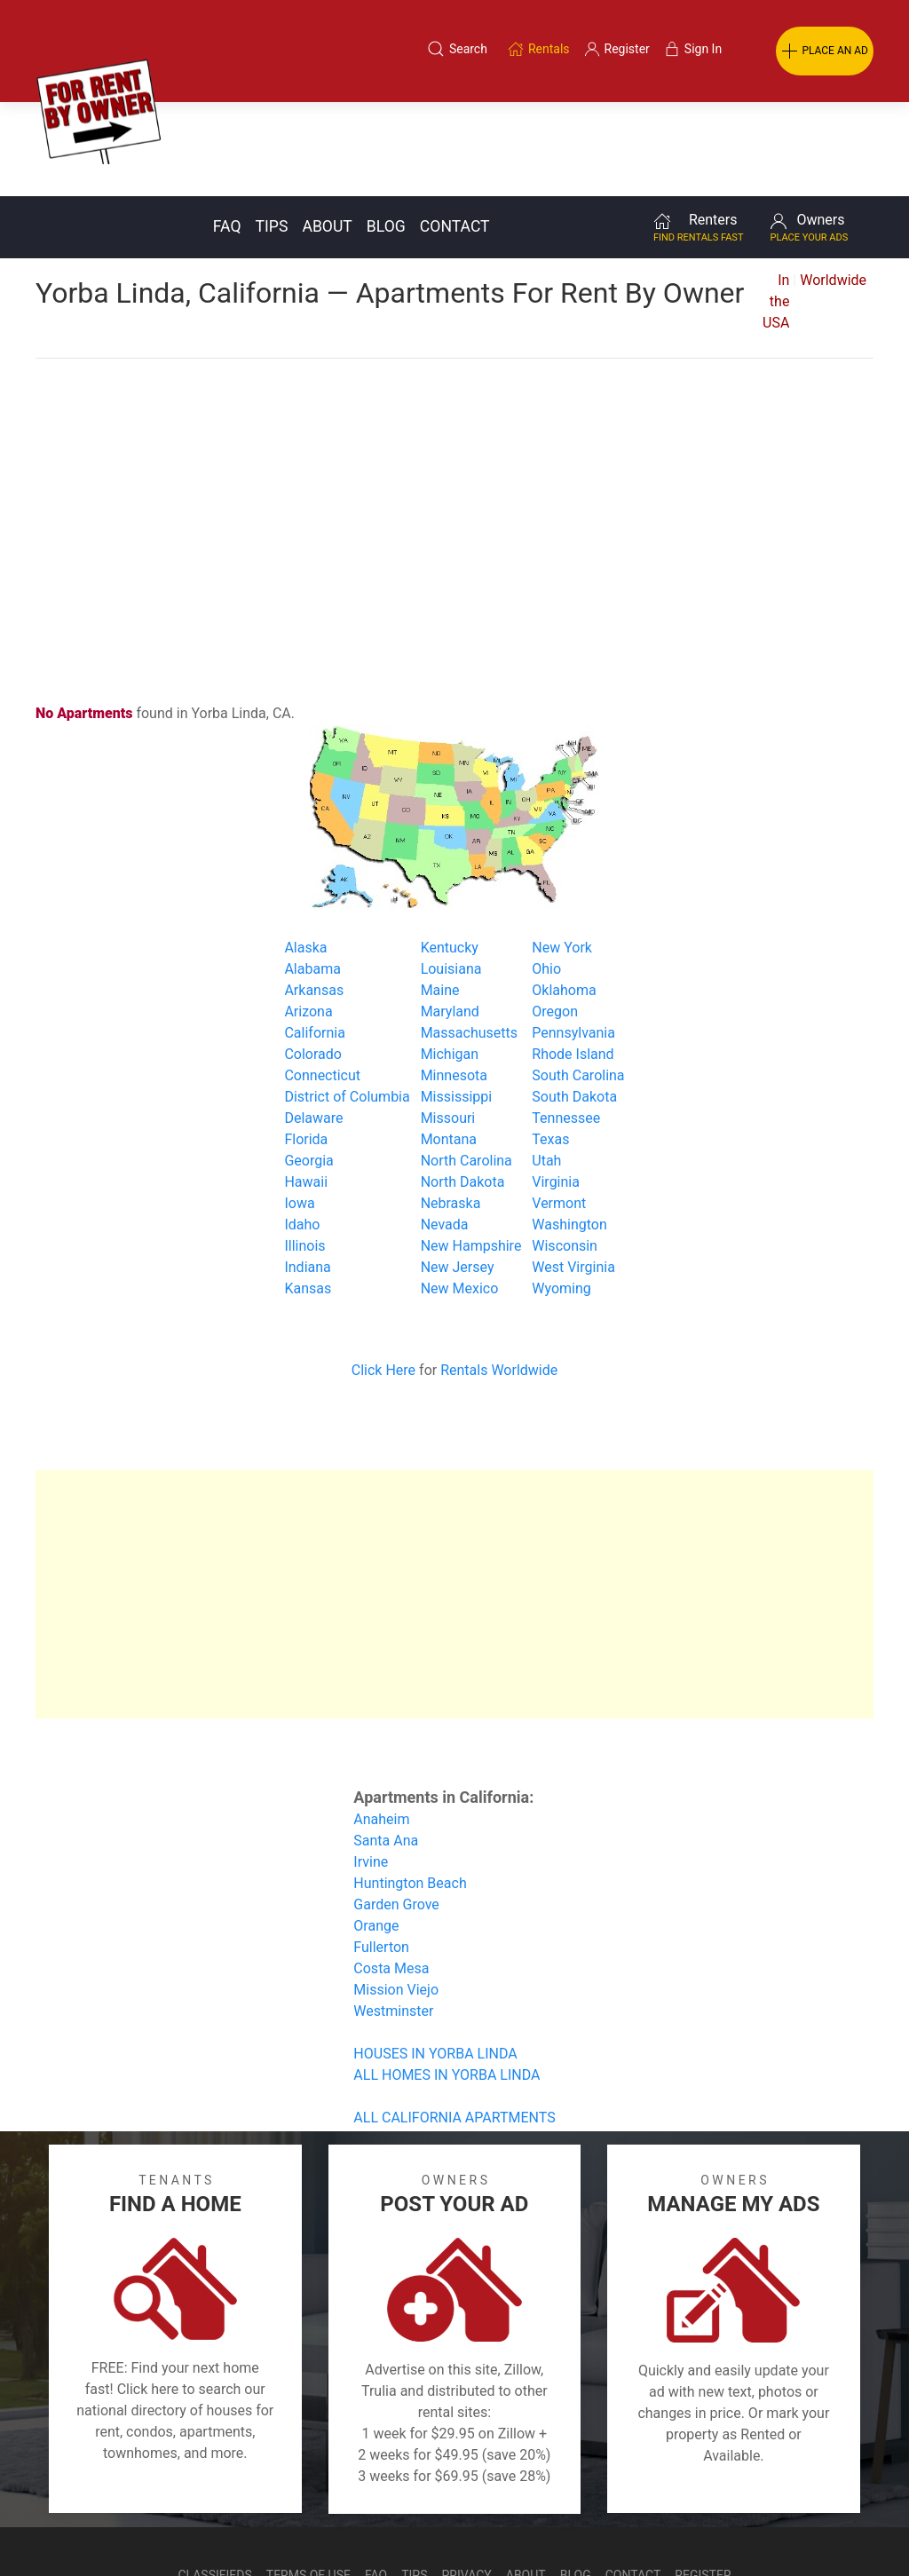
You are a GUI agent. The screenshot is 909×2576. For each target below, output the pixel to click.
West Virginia (573, 1173)
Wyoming (561, 1194)
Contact (455, 132)
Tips (272, 132)
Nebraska (451, 1109)
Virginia (556, 1087)
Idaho (302, 1130)
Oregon (555, 917)
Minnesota (454, 981)
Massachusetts (469, 938)
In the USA (776, 207)
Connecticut (322, 981)
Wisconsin (564, 1151)
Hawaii (306, 1087)
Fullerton (381, 1853)
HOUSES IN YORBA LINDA (435, 1959)
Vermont (559, 1109)
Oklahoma (564, 896)
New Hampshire (471, 1151)
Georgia (308, 1066)
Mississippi (457, 1002)
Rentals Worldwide (498, 1276)
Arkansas (314, 896)
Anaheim (381, 1725)
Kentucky (449, 853)
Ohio (546, 874)
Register (703, 2481)
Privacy (467, 2481)
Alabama (312, 874)
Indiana (307, 1173)
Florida (306, 1045)
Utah (546, 1066)
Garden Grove (396, 1810)
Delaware (313, 1023)
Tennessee (566, 1023)
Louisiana (451, 874)
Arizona (308, 917)
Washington (569, 1130)
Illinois (304, 1151)
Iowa (299, 1109)
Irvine (370, 1767)
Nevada (445, 1130)
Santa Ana (385, 1746)
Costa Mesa (391, 1874)
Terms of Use (308, 2481)
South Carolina (578, 981)
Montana (449, 1045)
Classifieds (214, 2481)
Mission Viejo (396, 1895)
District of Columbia (346, 1002)
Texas (550, 1045)
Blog (386, 132)
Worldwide (833, 186)
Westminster (393, 1916)
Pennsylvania (573, 938)
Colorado (313, 960)
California (314, 938)
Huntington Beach (409, 1789)
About (327, 132)
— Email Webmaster (841, 2526)
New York (562, 853)
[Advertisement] (454, 406)
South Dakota (574, 1002)
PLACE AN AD (824, 51)
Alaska (305, 853)
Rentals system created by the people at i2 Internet (642, 2526)
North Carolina (466, 1066)
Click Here (383, 1276)
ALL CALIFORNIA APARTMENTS (454, 2023)
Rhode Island (572, 960)
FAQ (227, 132)
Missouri (448, 1023)
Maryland (450, 917)
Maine (440, 896)
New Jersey (457, 1173)
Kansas (307, 1194)
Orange (376, 1831)
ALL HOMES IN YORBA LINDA (446, 1980)
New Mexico (460, 1194)
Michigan (449, 960)
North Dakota (463, 1087)
